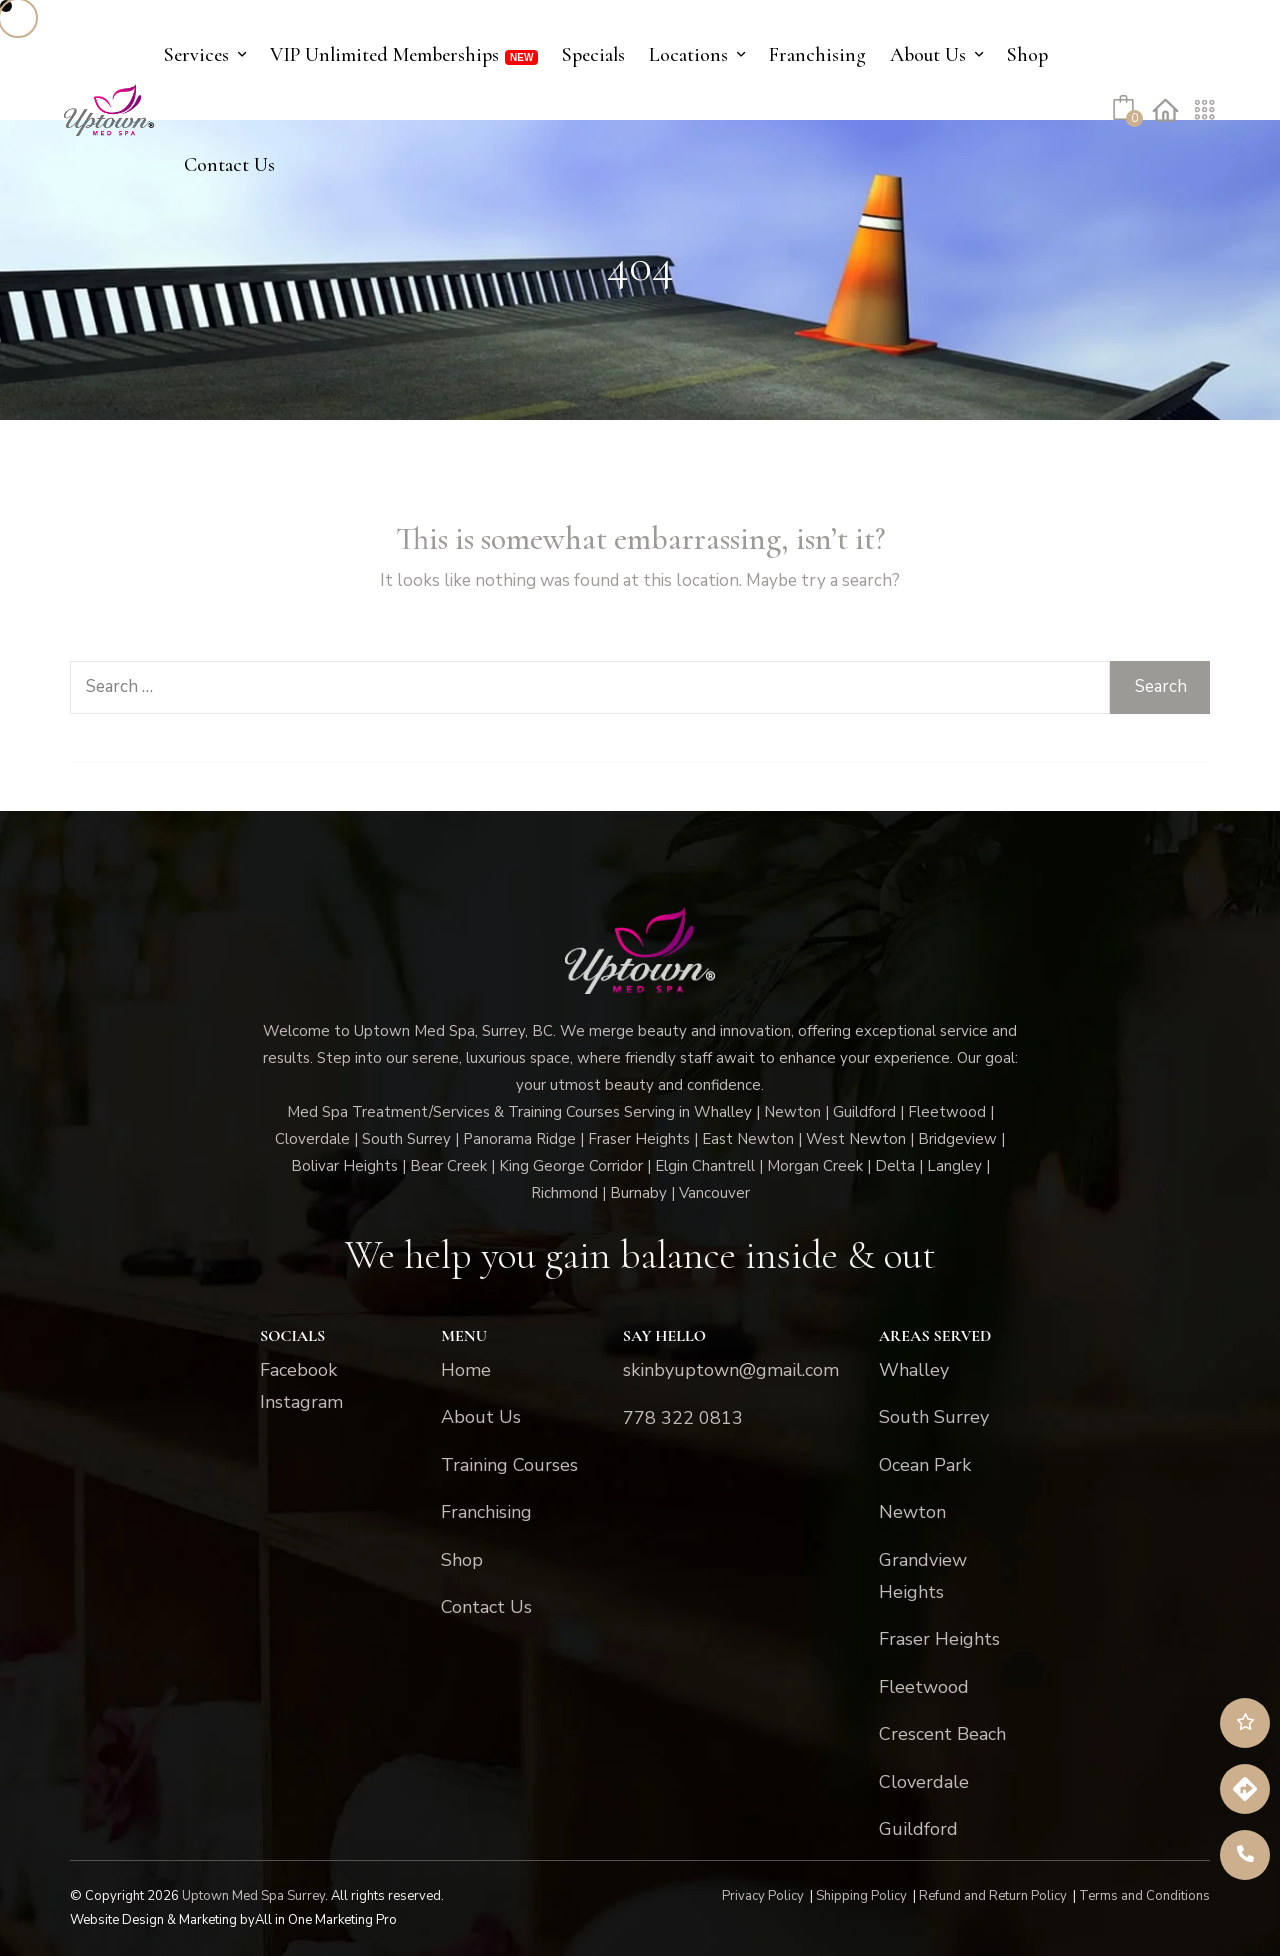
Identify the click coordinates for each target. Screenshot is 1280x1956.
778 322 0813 (683, 1418)
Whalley (914, 1370)
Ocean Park (925, 1465)
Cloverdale (924, 1782)
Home (466, 1370)
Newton (912, 1512)
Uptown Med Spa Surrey (253, 1896)
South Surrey (934, 1417)
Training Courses (509, 1465)
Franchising (817, 55)
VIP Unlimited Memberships (384, 55)
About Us (928, 55)
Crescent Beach (942, 1734)
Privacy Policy (763, 1896)
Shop (1027, 55)
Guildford (918, 1829)
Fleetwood (924, 1687)
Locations (688, 55)
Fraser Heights (939, 1639)
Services (196, 55)
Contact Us (229, 165)
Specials (593, 55)
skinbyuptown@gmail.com (731, 1370)
